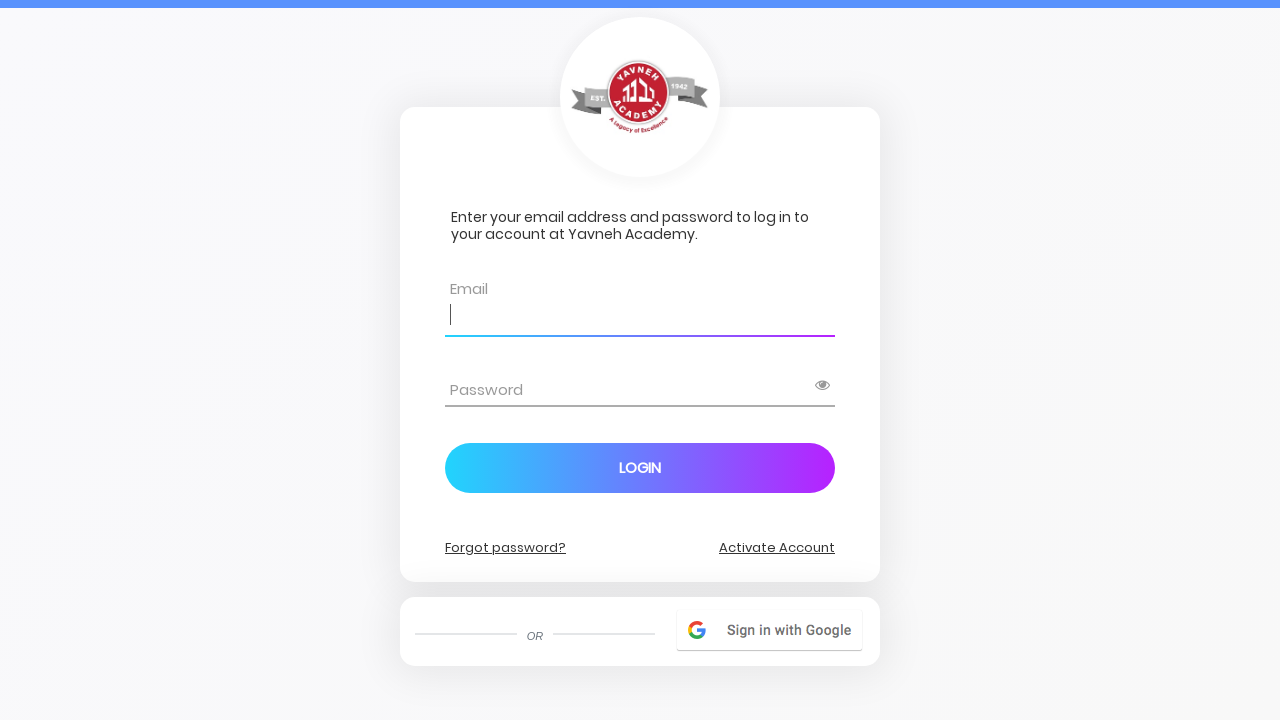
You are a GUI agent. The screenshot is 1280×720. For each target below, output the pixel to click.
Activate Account (777, 547)
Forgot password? (505, 547)
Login (640, 467)
